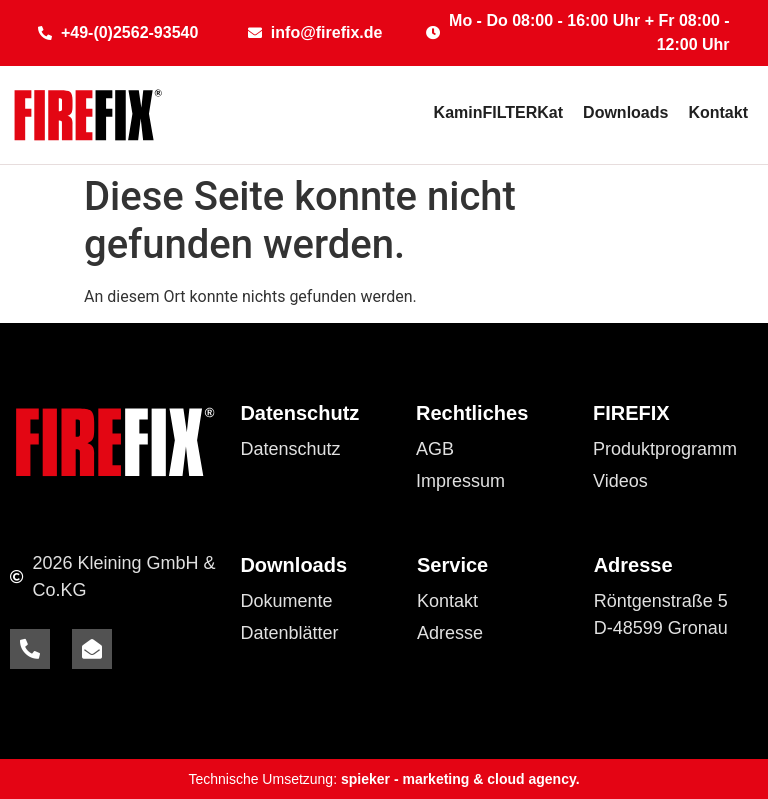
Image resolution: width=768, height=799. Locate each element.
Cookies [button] (272, 481)
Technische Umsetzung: (383, 779)
